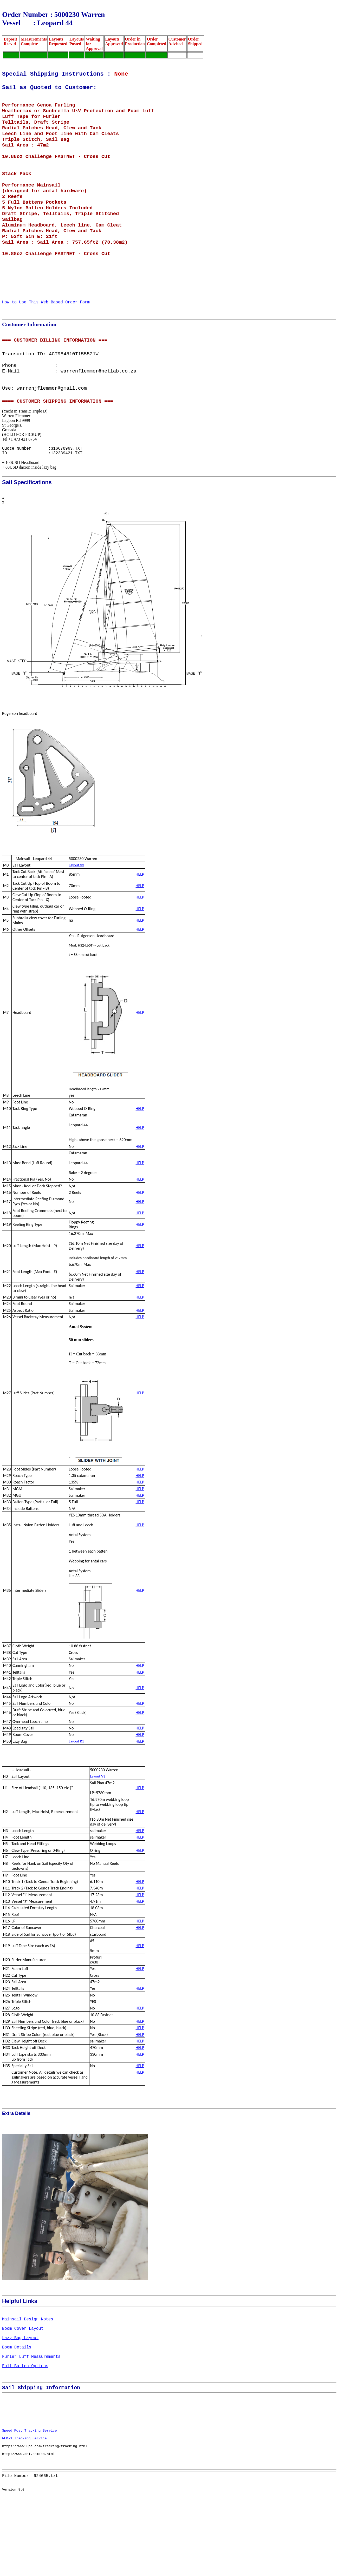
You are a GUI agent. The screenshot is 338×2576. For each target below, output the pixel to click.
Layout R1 (76, 1789)
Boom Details (16, 2404)
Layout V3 (76, 913)
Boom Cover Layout (22, 2381)
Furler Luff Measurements (31, 2416)
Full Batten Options (25, 2427)
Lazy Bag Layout (20, 2393)
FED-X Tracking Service (24, 2511)
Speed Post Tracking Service (29, 2501)
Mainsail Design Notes (27, 2370)
